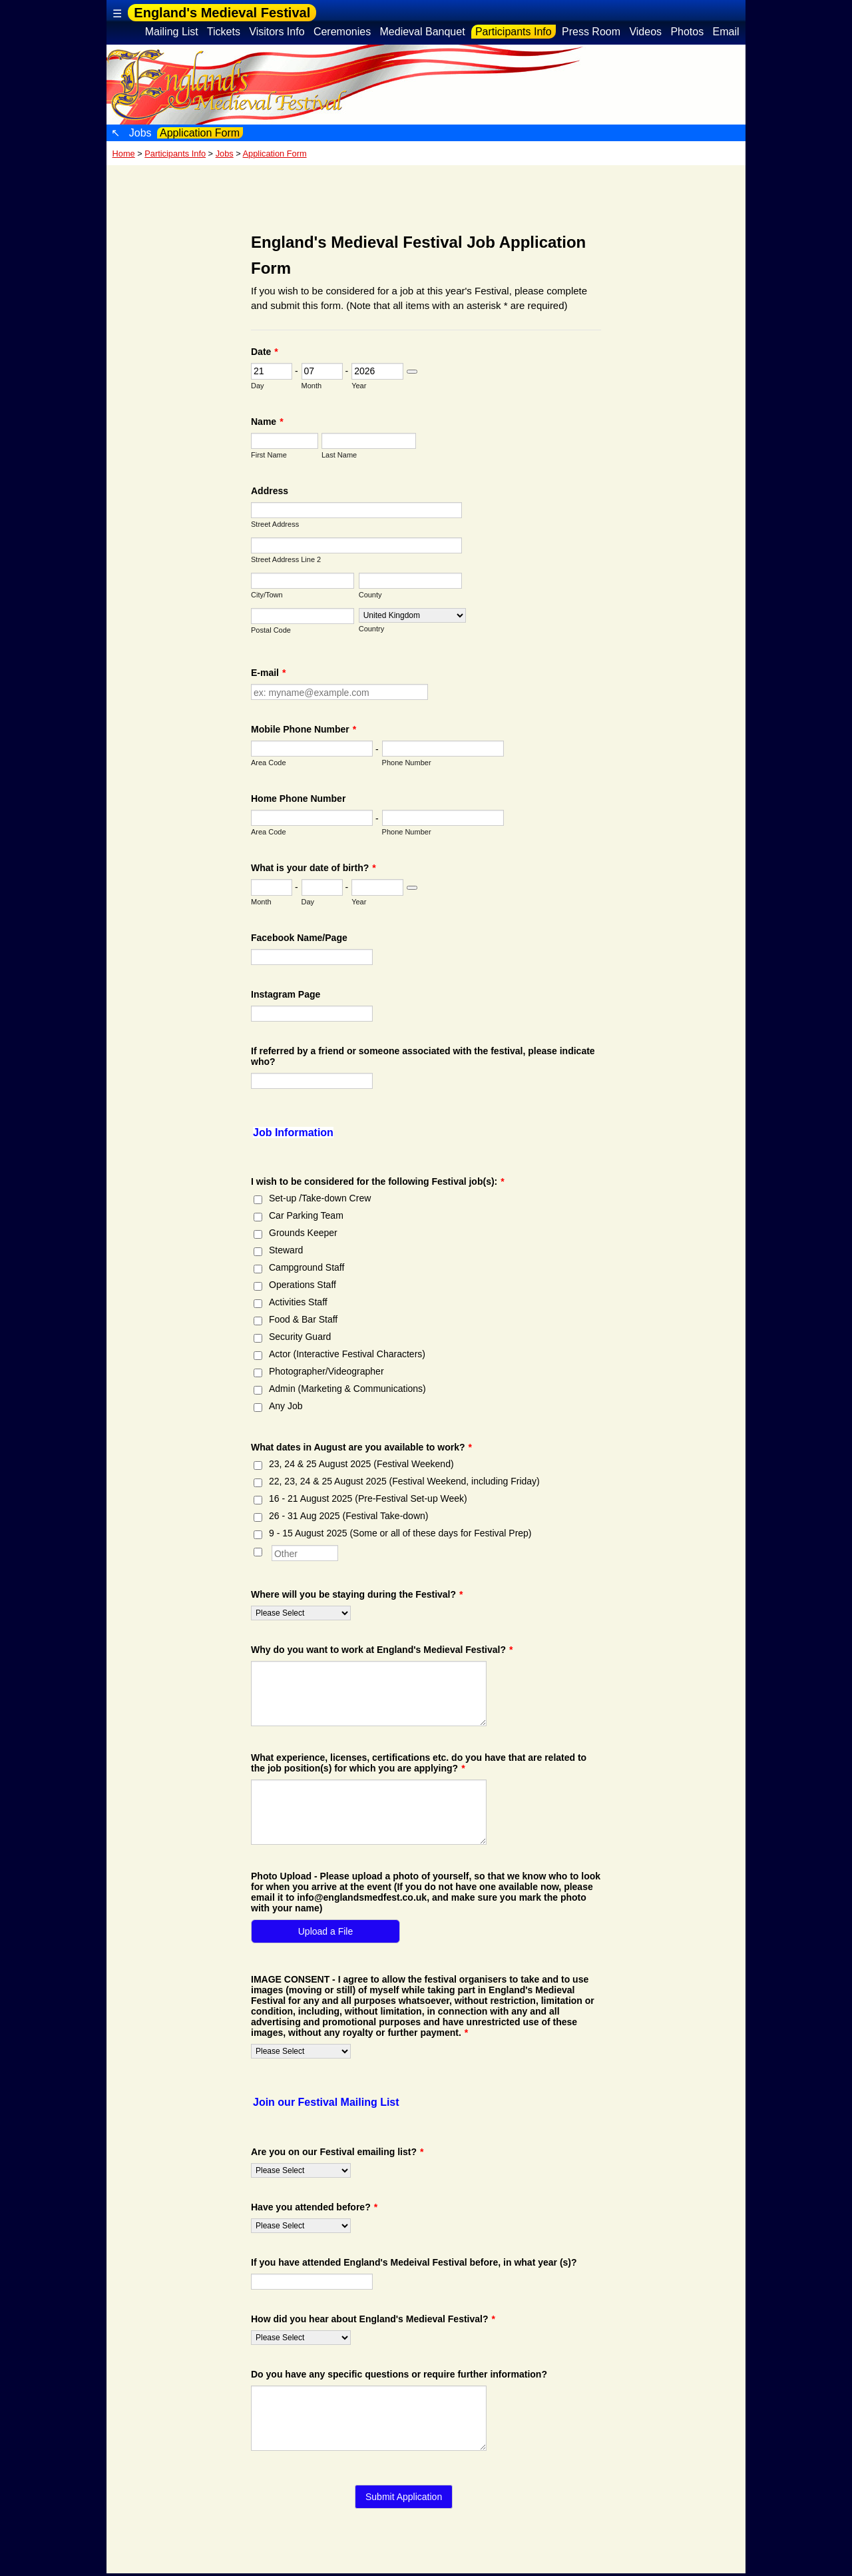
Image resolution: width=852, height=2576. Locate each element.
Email (726, 31)
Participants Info (514, 31)
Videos (645, 31)
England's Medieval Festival (222, 12)
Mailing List (171, 31)
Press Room (591, 31)
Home (123, 154)
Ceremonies (341, 31)
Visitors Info (277, 31)
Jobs (140, 133)
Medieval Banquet (422, 31)
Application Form (199, 133)
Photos (687, 31)
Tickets (224, 31)
